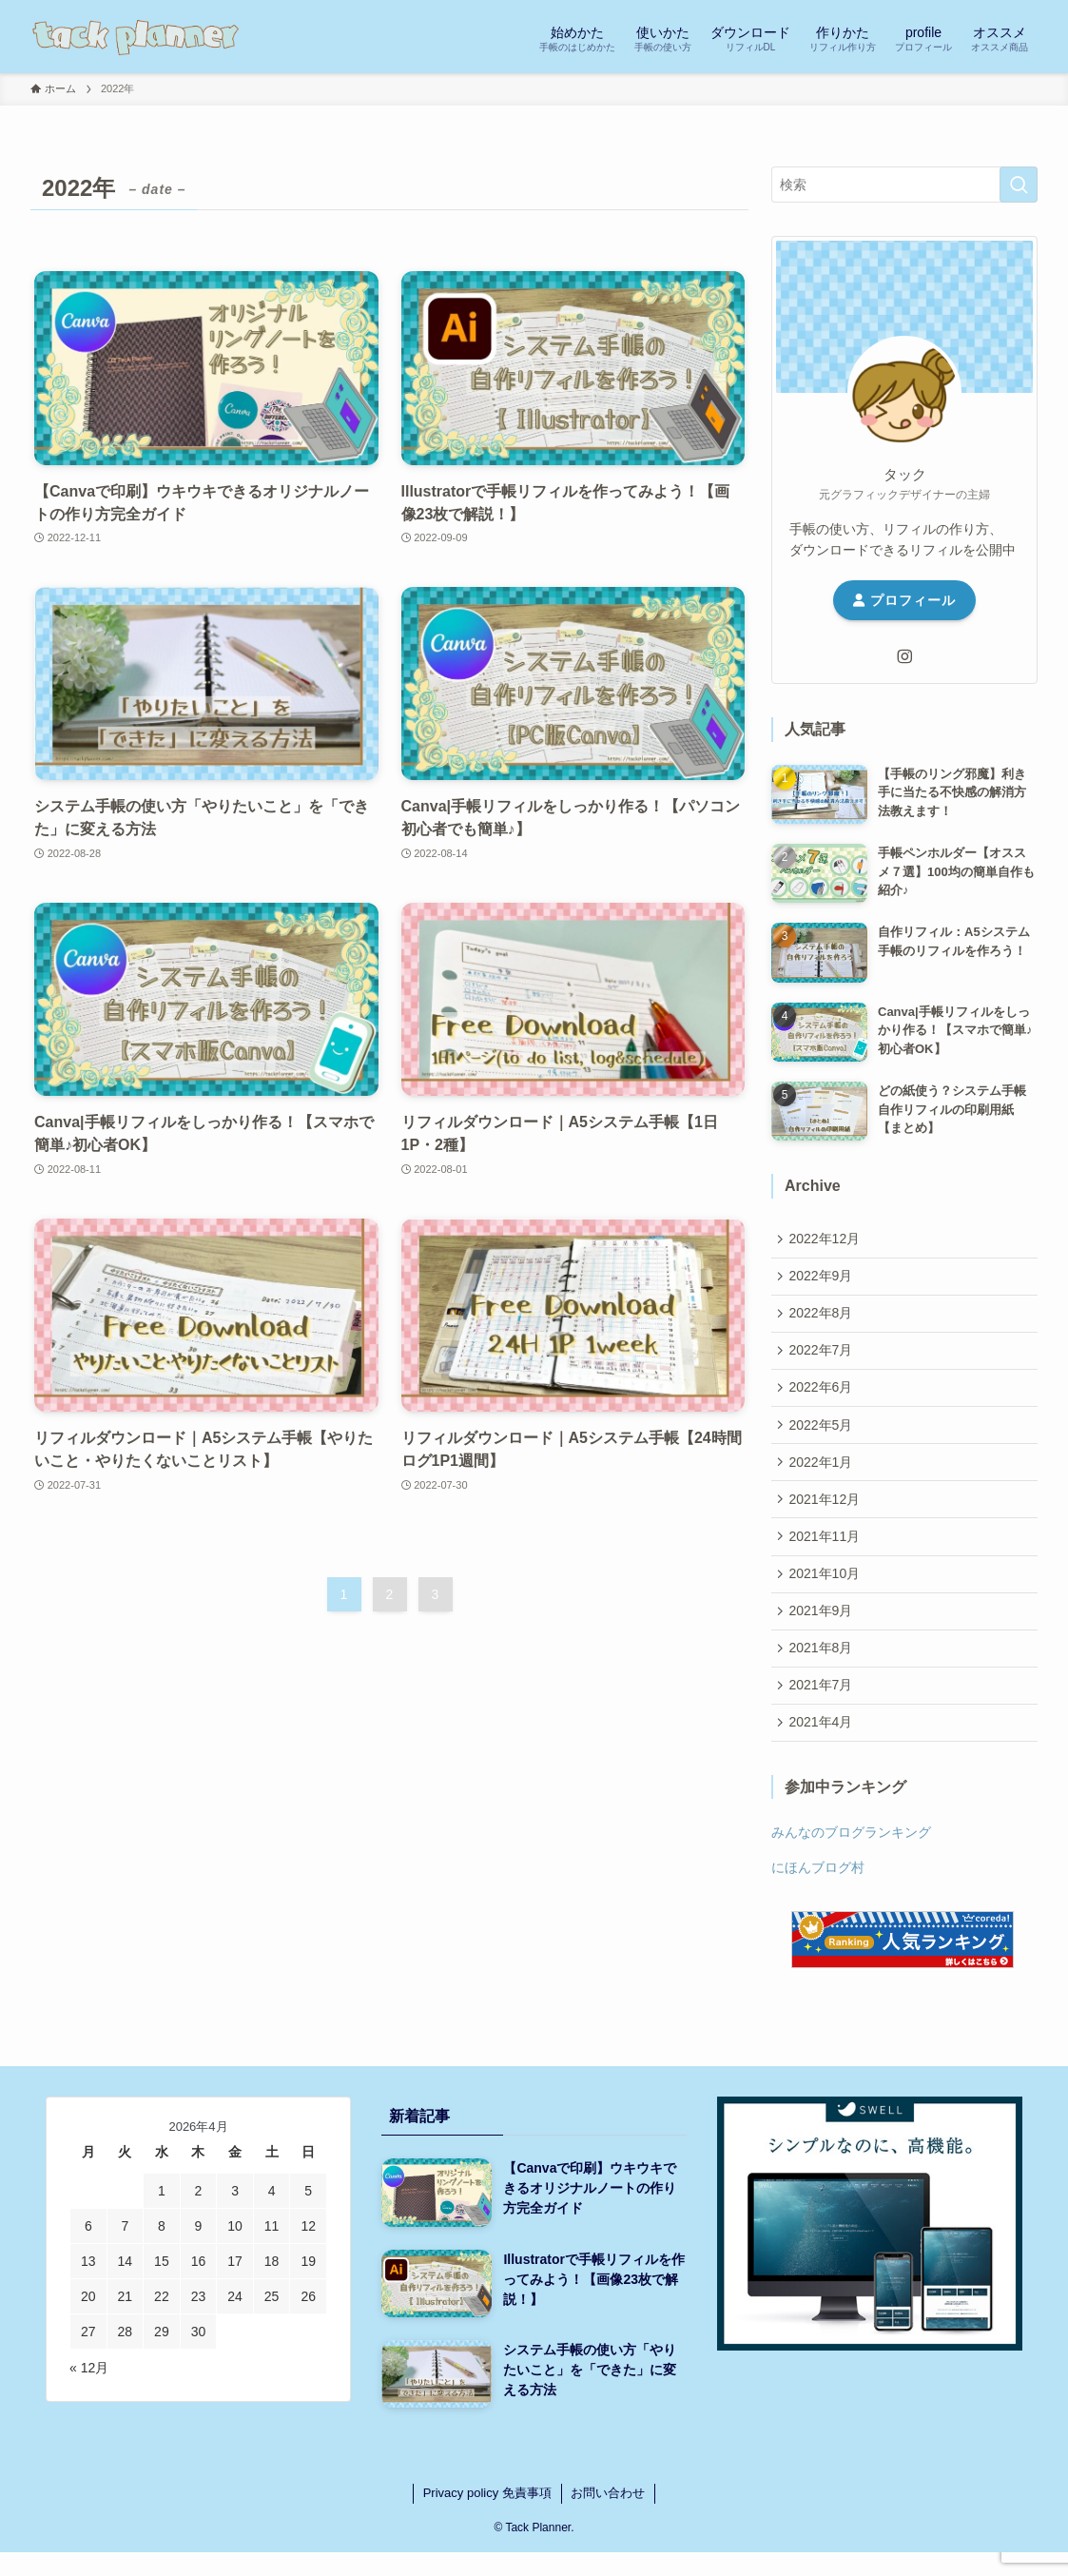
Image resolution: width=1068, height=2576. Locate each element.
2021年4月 (823, 1754)
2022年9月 (823, 1279)
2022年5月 (823, 1437)
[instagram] (904, 656)
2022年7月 (823, 1358)
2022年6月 (823, 1398)
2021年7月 (823, 1715)
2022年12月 (827, 1239)
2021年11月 (827, 1556)
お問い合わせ (608, 2527)
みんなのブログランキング (851, 1866)
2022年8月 (823, 1319)
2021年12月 (827, 1517)
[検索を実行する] (1019, 184)
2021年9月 (823, 1635)
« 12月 (88, 2401)
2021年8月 (823, 1675)
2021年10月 (827, 1596)
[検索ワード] (904, 184)
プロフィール (904, 600)
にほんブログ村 (817, 1900)
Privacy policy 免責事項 (487, 2527)
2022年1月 (823, 1477)
